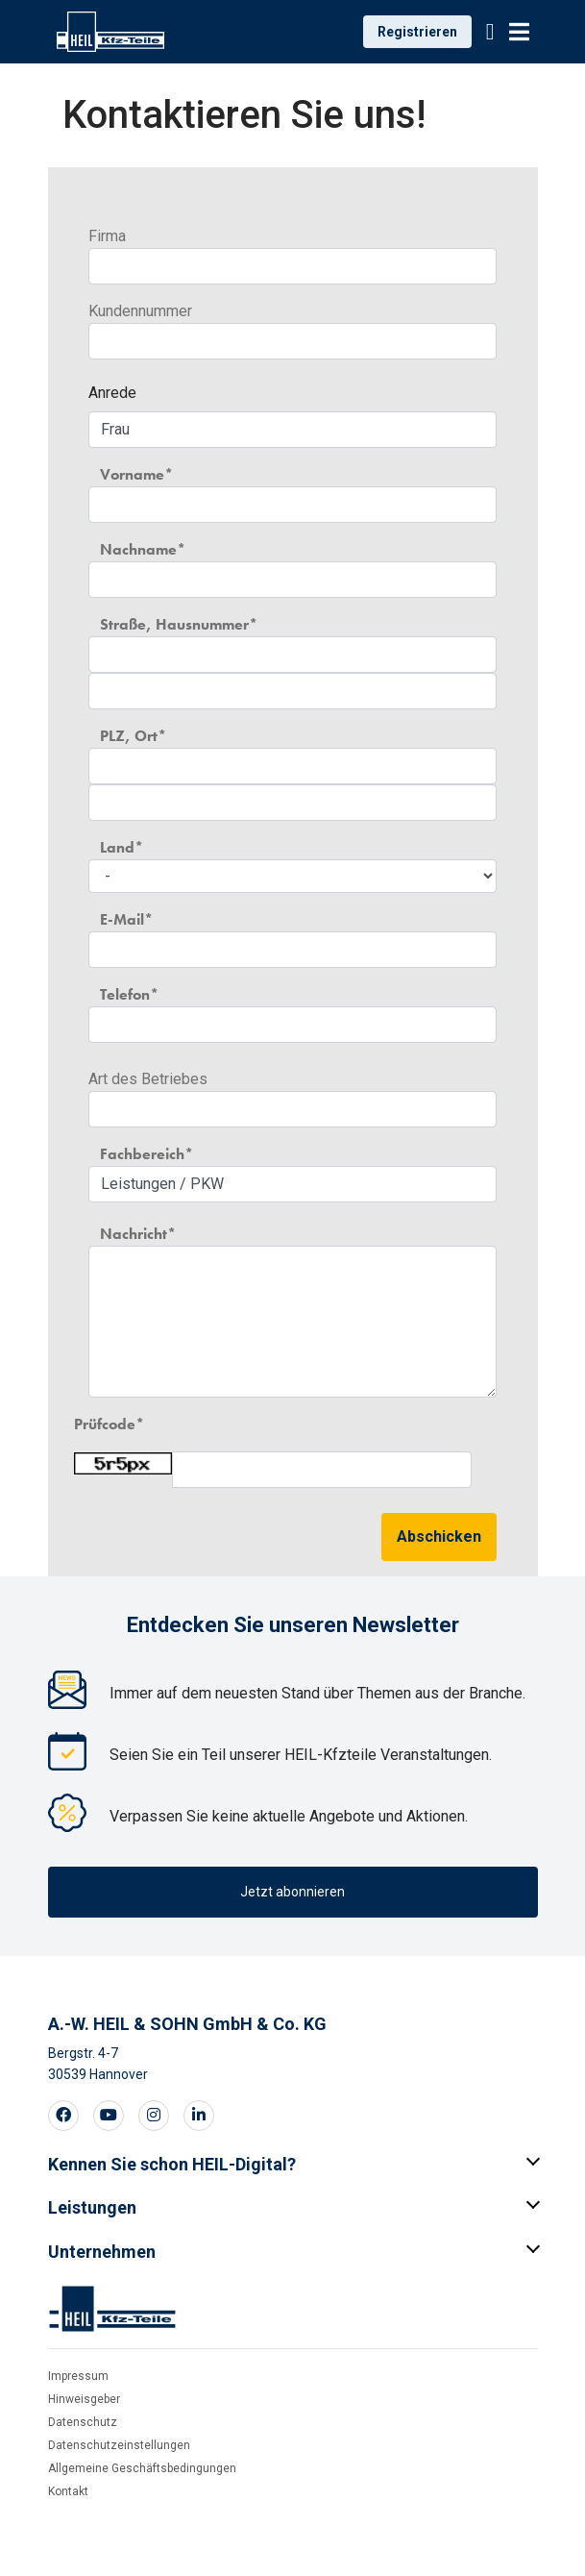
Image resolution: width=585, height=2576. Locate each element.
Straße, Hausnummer (174, 624)
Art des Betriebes (147, 1079)
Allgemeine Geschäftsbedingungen (142, 2468)
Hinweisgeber (84, 2399)
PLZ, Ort (129, 736)
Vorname (132, 474)
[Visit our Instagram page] (153, 2115)
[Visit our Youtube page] (108, 2115)
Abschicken (439, 1536)
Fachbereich (142, 1154)
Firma (107, 236)
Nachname (138, 549)
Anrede (112, 393)
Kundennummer (140, 311)
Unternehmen (102, 2252)
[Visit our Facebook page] (63, 2115)
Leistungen (92, 2207)
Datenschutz (82, 2422)
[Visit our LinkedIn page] (199, 2115)
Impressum (78, 2376)
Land (117, 847)
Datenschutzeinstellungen (119, 2445)
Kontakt (68, 2491)
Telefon (125, 994)
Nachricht (133, 1234)
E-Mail (122, 919)
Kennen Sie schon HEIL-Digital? (172, 2164)
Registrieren (417, 31)
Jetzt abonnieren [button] (292, 1891)
